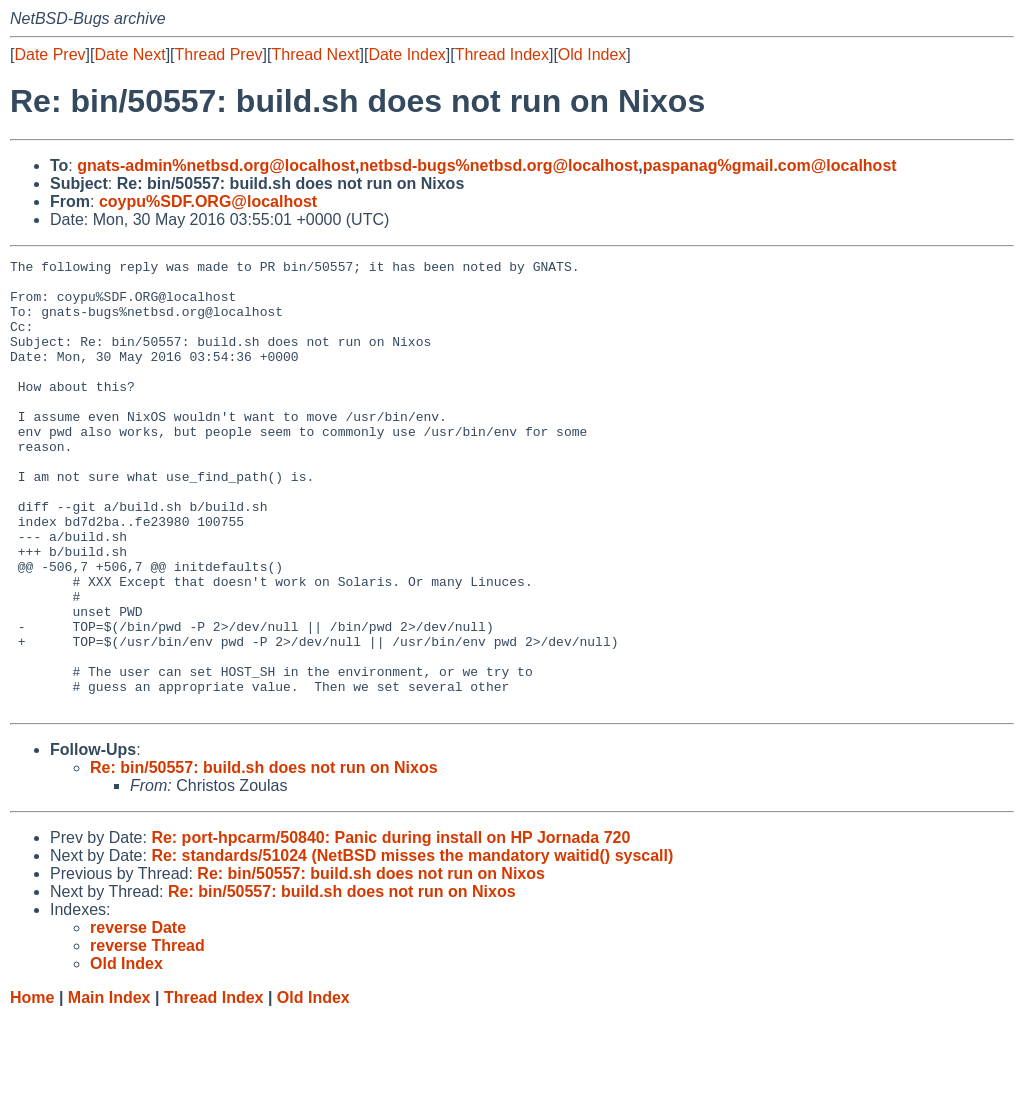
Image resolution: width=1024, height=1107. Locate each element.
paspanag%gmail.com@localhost (770, 165)
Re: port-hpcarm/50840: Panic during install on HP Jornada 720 (390, 927)
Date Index (406, 54)
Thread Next (315, 54)
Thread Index (502, 54)
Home (32, 1087)
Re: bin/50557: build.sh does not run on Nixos (264, 857)
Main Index (109, 1087)
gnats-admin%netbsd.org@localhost (216, 165)
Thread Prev (219, 54)
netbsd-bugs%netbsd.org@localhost (499, 165)
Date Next (129, 54)
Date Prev (49, 54)
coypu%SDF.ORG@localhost (208, 201)
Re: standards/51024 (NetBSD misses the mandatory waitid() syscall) (412, 945)
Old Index (592, 54)
